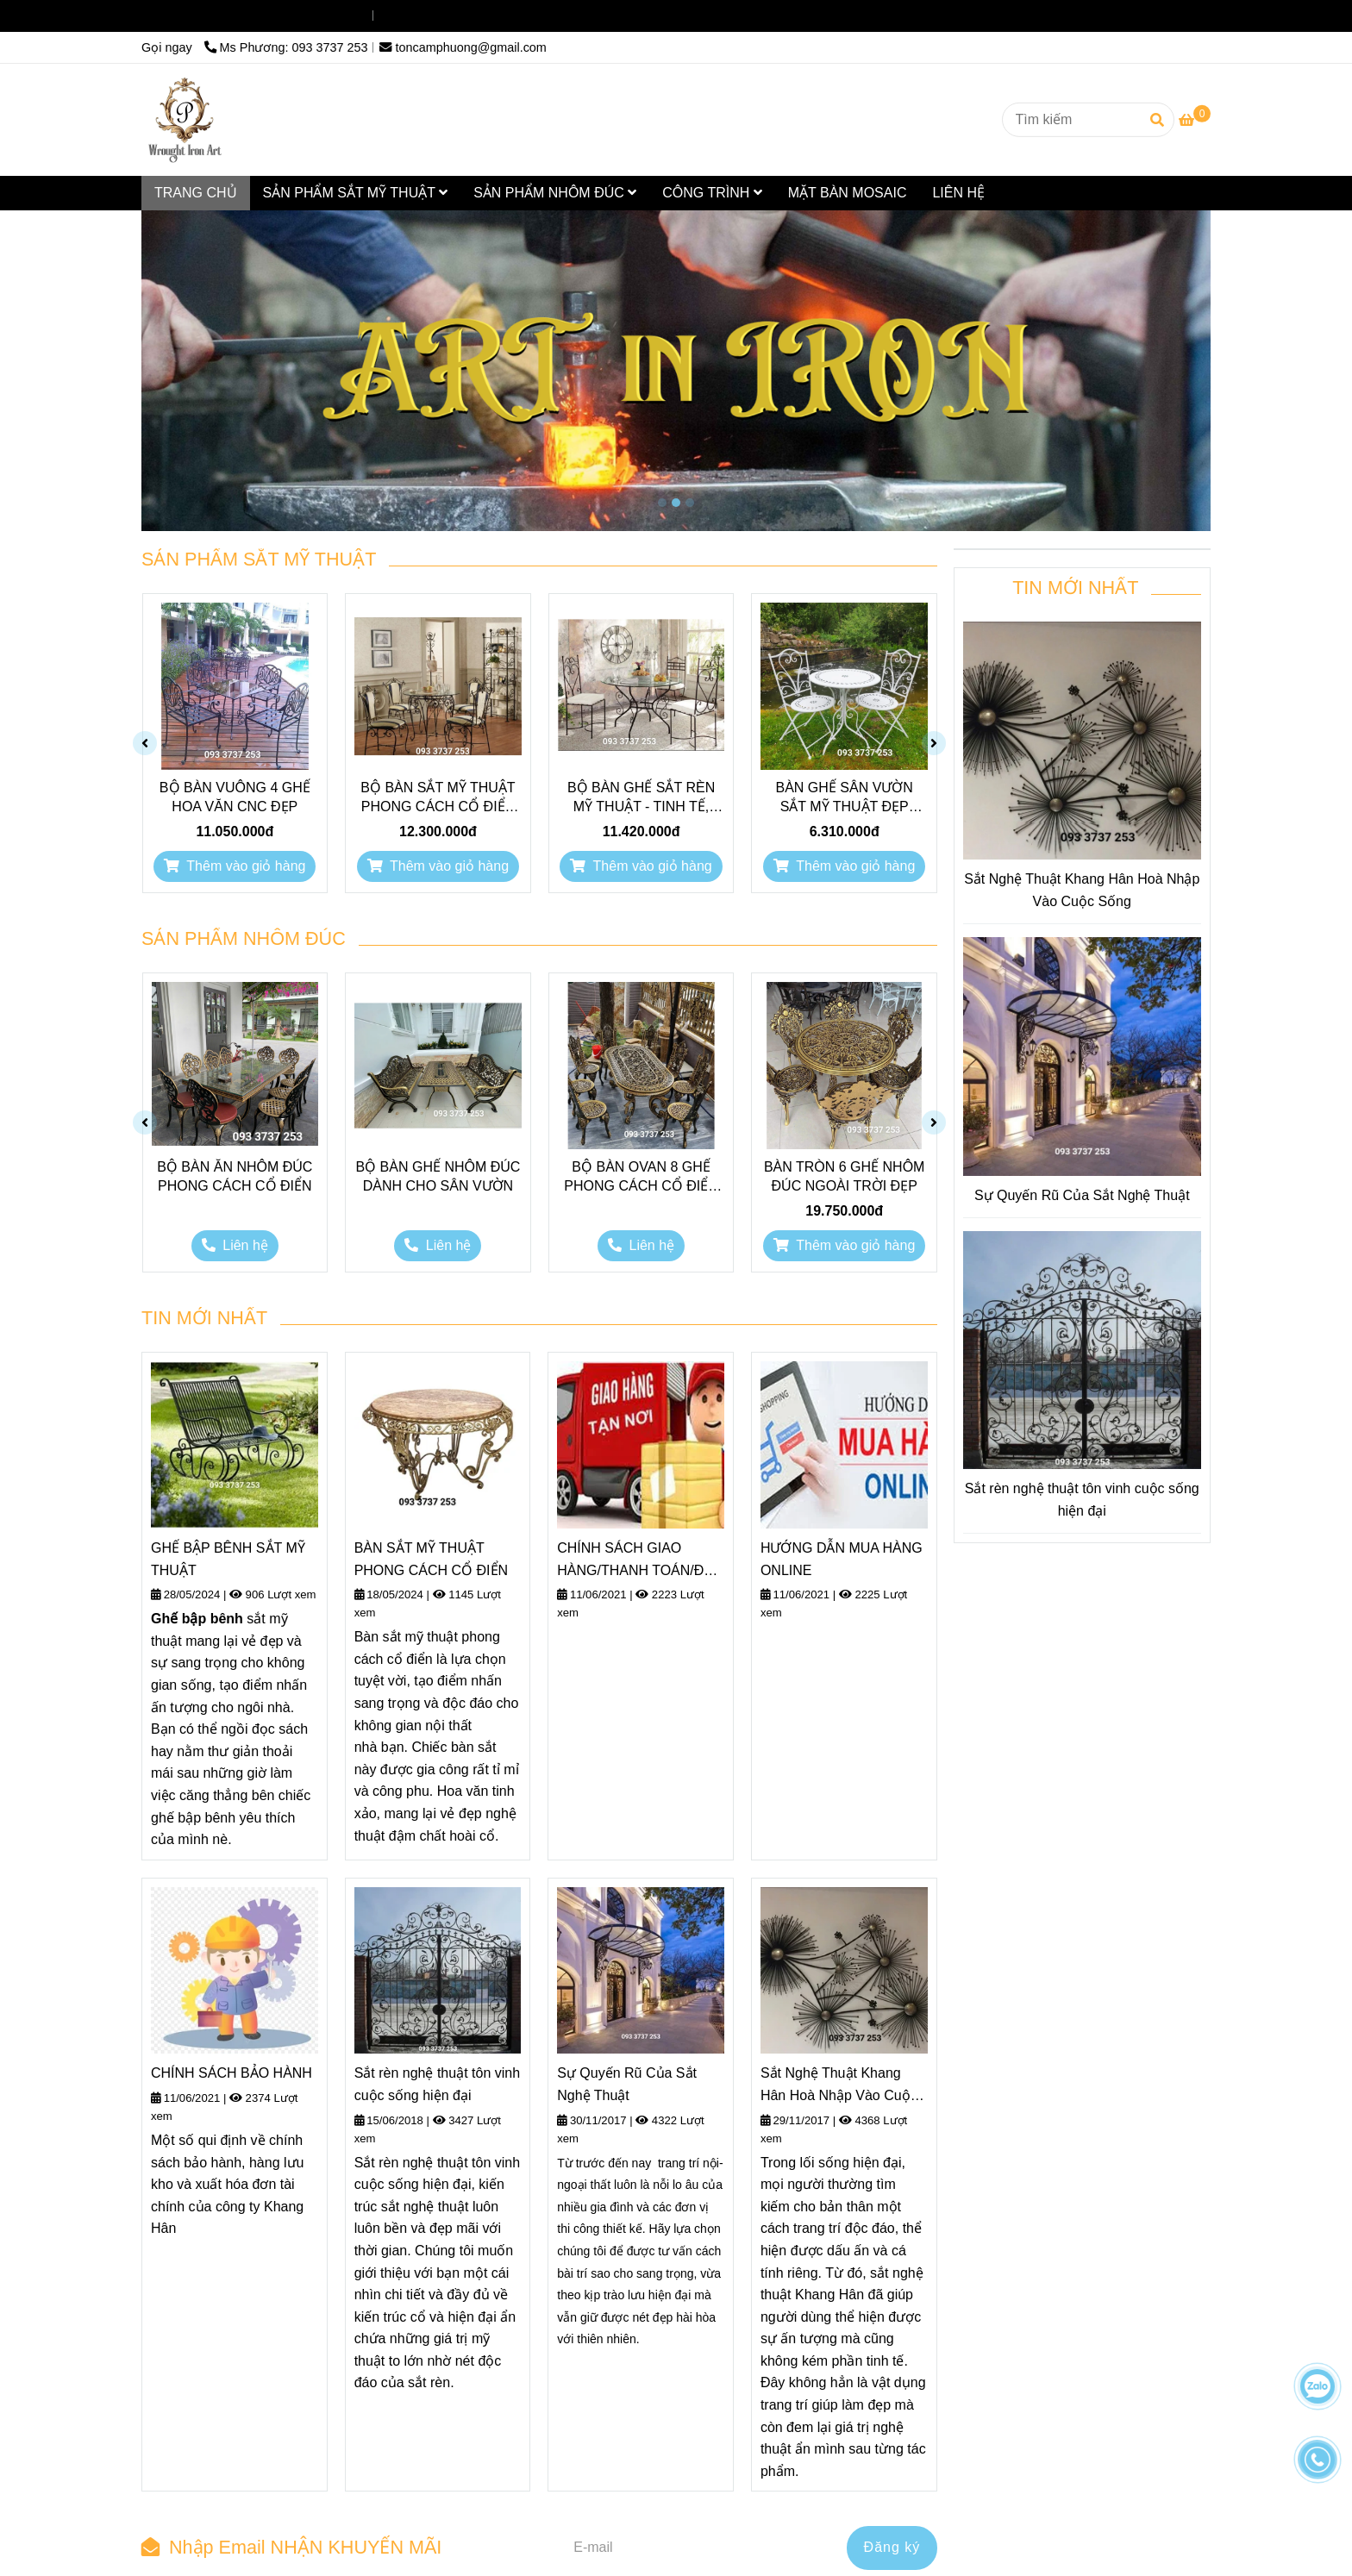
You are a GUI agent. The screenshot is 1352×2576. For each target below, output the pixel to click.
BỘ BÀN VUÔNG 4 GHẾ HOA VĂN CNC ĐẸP (235, 797)
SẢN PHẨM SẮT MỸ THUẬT (355, 192)
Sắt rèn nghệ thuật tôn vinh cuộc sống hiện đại (437, 2084)
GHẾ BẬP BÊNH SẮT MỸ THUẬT (228, 1559)
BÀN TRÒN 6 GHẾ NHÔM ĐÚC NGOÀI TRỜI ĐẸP (844, 1176)
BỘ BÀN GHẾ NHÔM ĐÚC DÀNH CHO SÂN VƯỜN (437, 1176)
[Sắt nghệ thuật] (184, 120)
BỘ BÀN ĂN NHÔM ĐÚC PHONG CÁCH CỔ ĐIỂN (234, 1176)
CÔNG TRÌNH (711, 192)
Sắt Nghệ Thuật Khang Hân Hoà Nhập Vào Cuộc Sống (838, 2086)
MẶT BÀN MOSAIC (847, 192)
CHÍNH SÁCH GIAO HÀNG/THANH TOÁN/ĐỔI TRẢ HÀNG (638, 1561)
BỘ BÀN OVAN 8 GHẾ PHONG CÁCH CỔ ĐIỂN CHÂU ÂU (640, 1178)
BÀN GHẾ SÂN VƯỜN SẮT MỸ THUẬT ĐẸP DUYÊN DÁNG (844, 798)
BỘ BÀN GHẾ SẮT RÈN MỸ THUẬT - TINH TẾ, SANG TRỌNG (641, 798)
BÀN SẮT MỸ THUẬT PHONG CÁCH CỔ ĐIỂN (431, 1559)
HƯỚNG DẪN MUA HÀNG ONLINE (841, 1559)
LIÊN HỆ (958, 192)
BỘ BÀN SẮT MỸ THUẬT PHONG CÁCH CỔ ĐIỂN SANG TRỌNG (437, 798)
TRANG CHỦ (195, 192)
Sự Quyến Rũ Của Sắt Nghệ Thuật (627, 2084)
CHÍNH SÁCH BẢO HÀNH (231, 2073)
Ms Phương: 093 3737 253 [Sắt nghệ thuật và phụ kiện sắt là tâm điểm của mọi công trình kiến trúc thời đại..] (286, 15)
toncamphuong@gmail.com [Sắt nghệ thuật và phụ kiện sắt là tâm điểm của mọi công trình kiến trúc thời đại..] (462, 15)
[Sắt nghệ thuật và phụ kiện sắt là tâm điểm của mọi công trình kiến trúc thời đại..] (1195, 120)
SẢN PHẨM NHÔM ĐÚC (554, 192)
